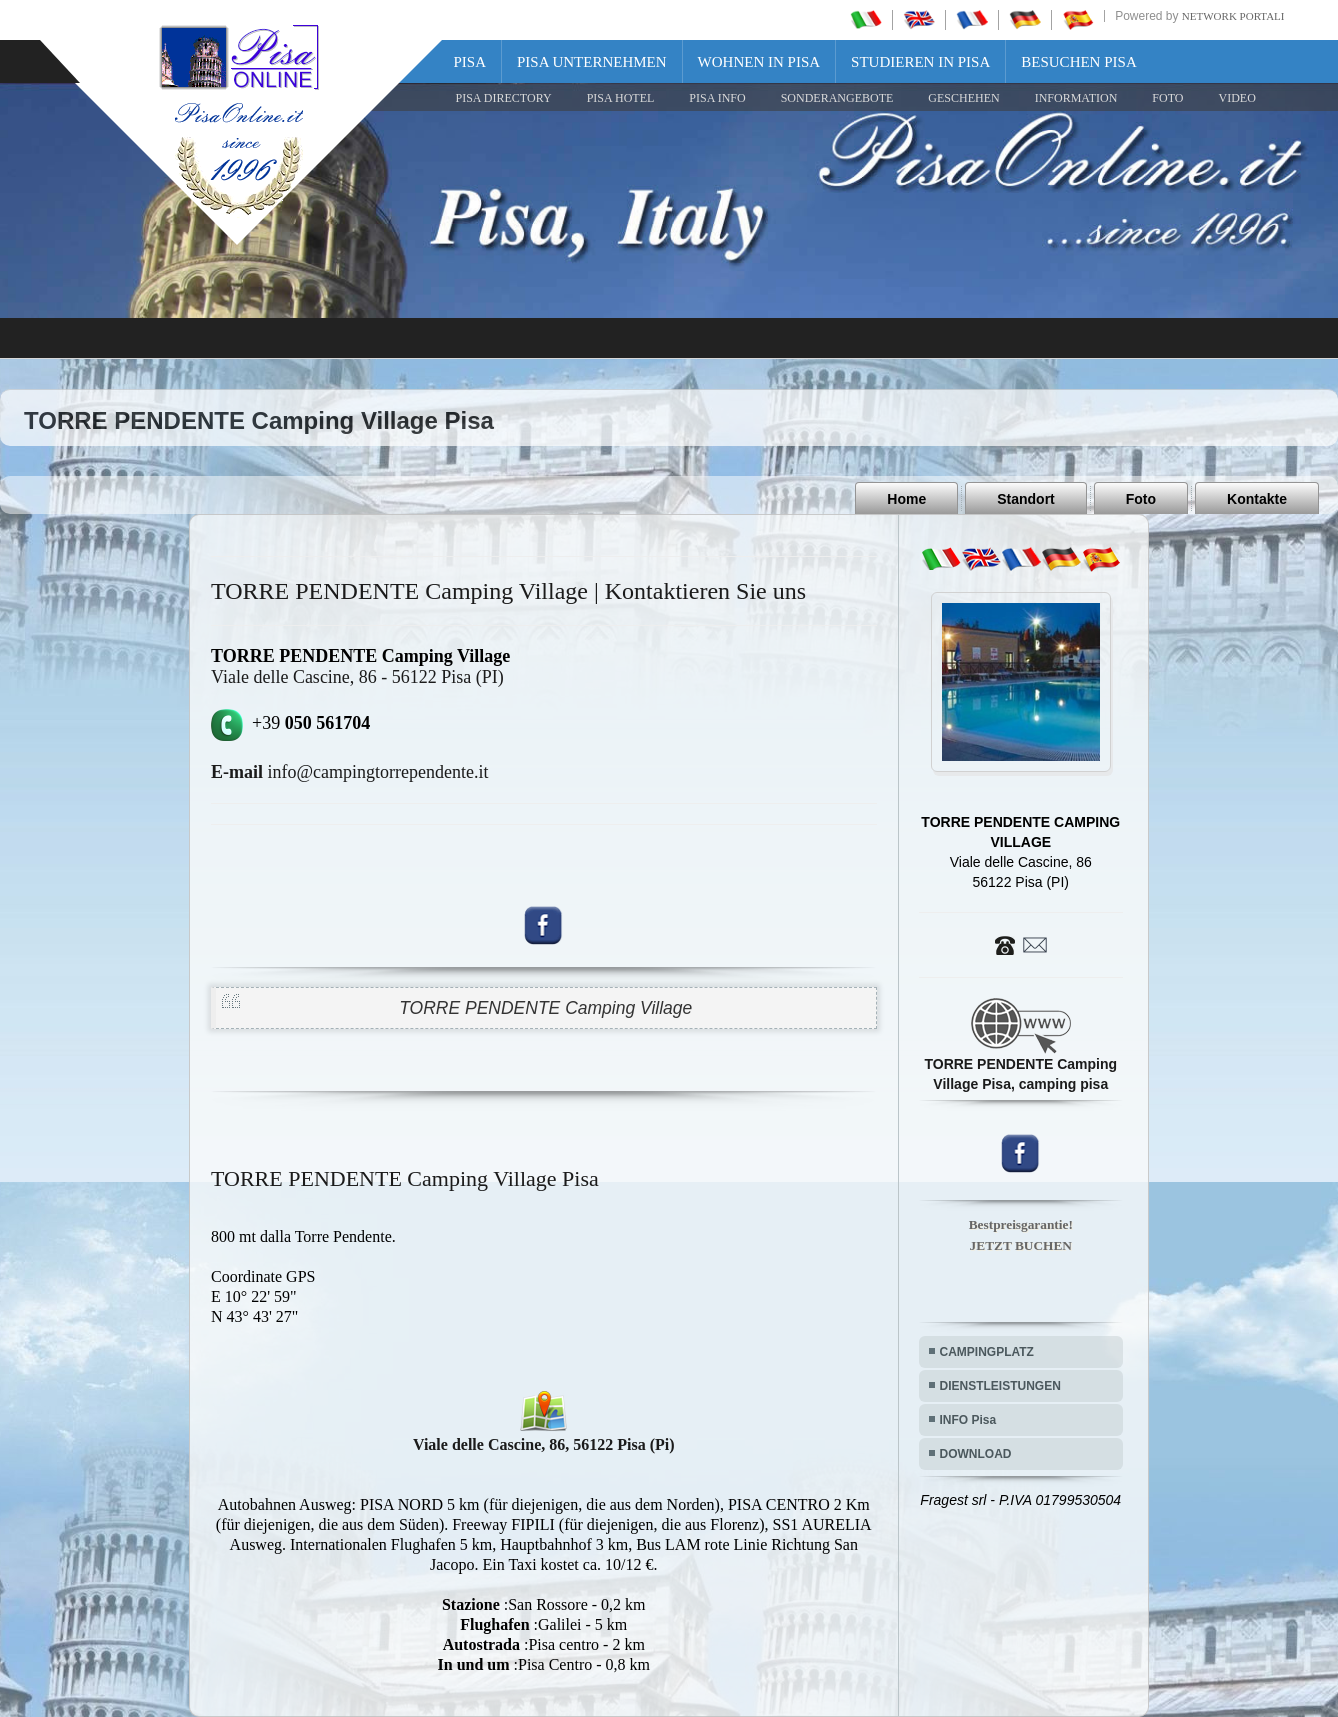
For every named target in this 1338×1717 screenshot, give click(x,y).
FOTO (1167, 98)
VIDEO (1236, 98)
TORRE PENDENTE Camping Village (545, 1008)
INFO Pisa (968, 1420)
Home (906, 499)
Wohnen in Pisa (759, 62)
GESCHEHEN (963, 98)
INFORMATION (1076, 98)
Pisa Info (717, 98)
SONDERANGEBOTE (837, 98)
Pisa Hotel (621, 98)
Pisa (470, 62)
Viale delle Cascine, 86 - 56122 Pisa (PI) (357, 677)
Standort (1026, 499)
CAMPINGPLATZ (987, 1352)
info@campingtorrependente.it (350, 772)
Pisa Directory (504, 98)
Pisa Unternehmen (592, 62)
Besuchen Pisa (1078, 62)
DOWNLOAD (976, 1454)
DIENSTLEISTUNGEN (1000, 1386)
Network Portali (1233, 16)
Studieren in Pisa (920, 62)
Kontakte (1257, 499)
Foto (1141, 499)
